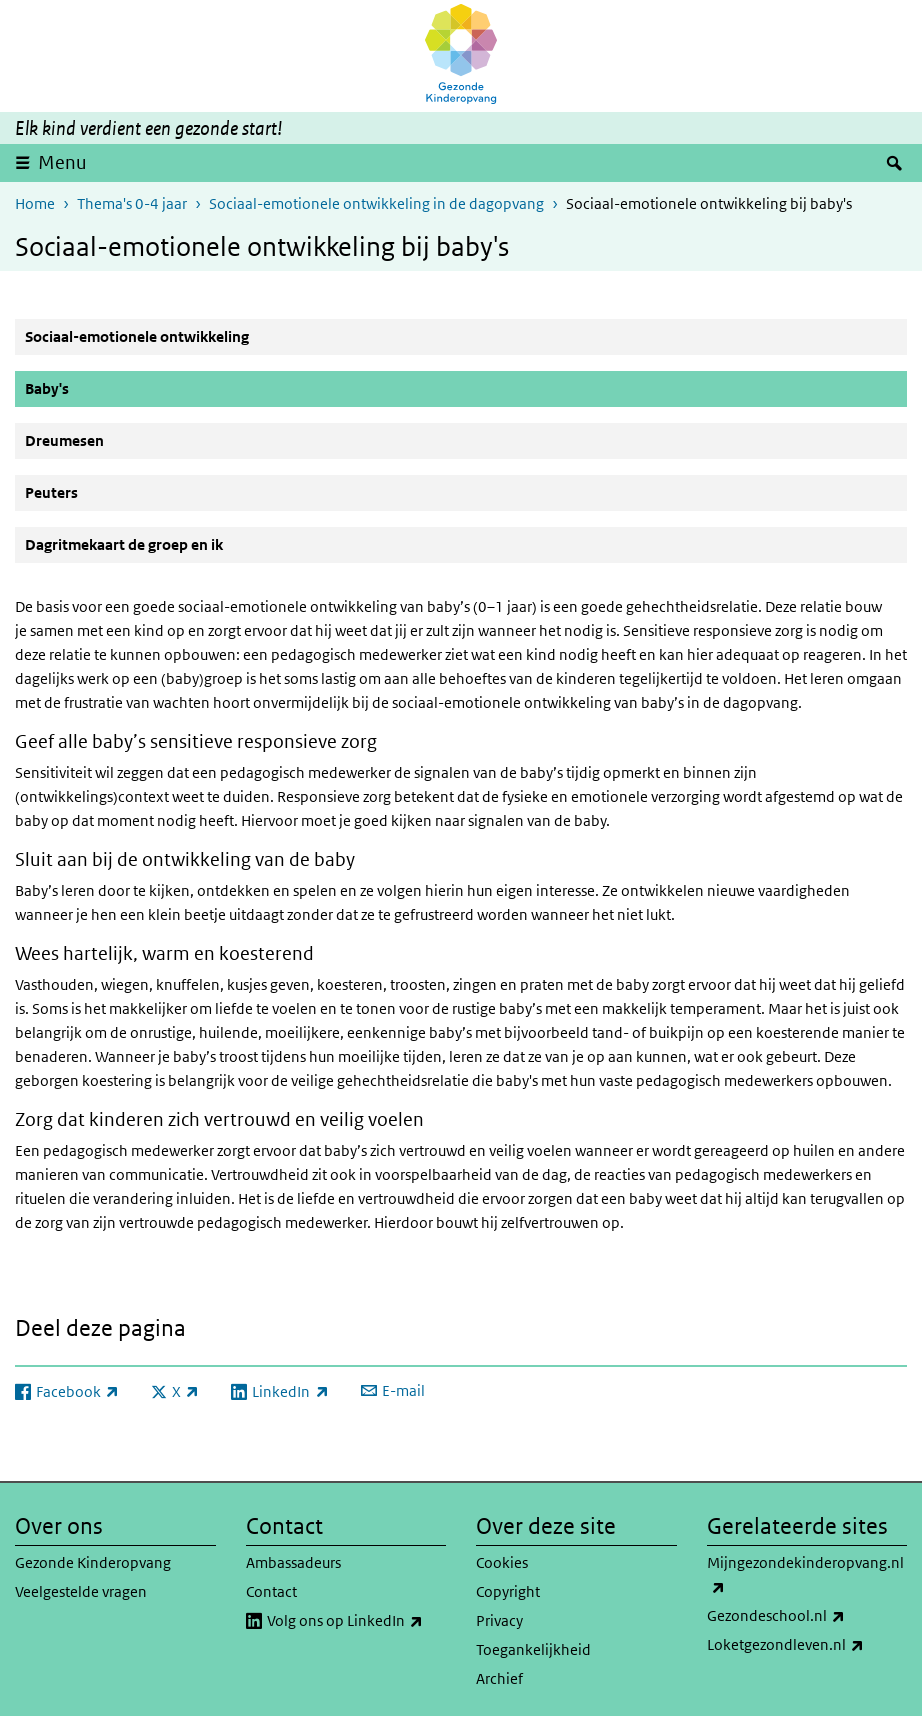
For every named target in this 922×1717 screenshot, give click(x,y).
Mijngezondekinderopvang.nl (805, 1576)
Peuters (51, 492)
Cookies (502, 1562)
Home (35, 203)
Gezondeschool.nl (807, 1616)
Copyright (508, 1591)
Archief (499, 1678)
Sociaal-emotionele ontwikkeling (137, 336)
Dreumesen (64, 440)
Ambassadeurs (293, 1562)
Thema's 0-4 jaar (132, 203)
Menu (62, 162)
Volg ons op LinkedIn (357, 1621)
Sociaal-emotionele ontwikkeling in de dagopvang (376, 203)
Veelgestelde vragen (81, 1591)
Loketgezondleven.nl (807, 1645)
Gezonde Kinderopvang (93, 1562)
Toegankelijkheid (533, 1649)
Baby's (95, 388)
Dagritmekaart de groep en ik (124, 544)
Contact (271, 1591)
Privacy (499, 1620)
